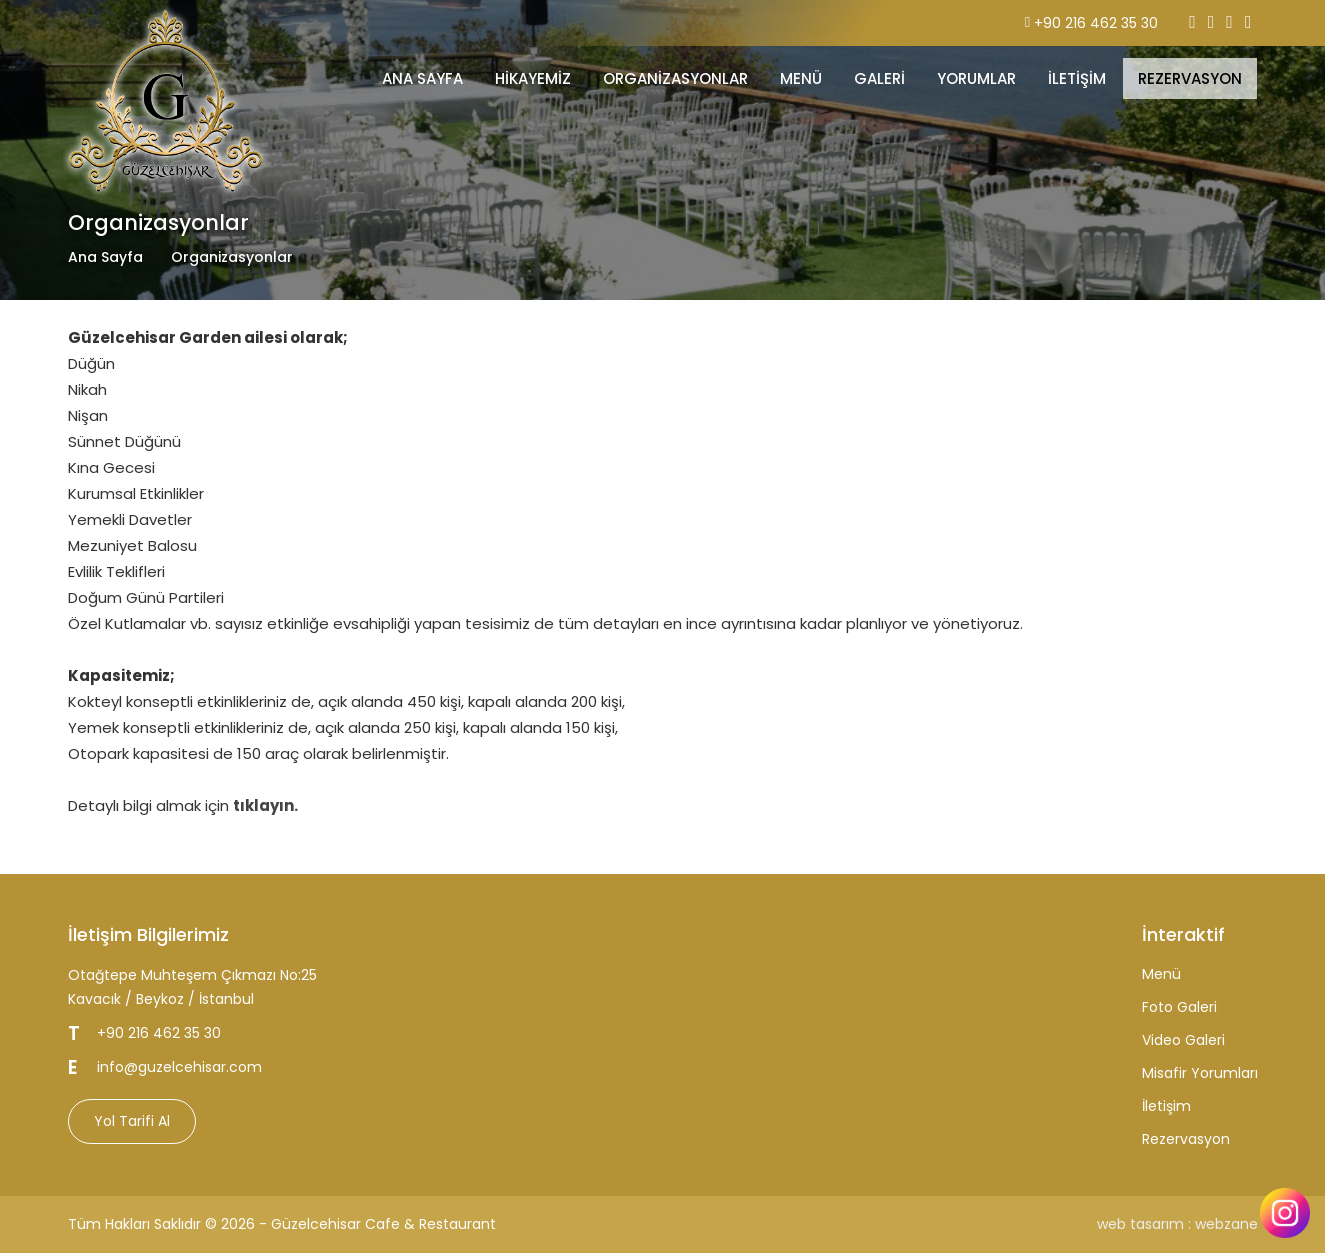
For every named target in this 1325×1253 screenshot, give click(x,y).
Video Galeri (1183, 1040)
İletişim (1166, 1106)
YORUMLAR (976, 78)
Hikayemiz (533, 78)
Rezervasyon (1186, 1139)
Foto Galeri (1179, 1007)
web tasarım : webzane (1177, 1224)
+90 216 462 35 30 (1096, 23)
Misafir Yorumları (1200, 1073)
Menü (1161, 974)
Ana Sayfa (105, 257)
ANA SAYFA (422, 78)
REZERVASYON (1190, 78)
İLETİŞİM (1077, 78)
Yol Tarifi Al (132, 1121)
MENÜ (801, 78)
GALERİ (879, 78)
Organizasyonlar (675, 78)
